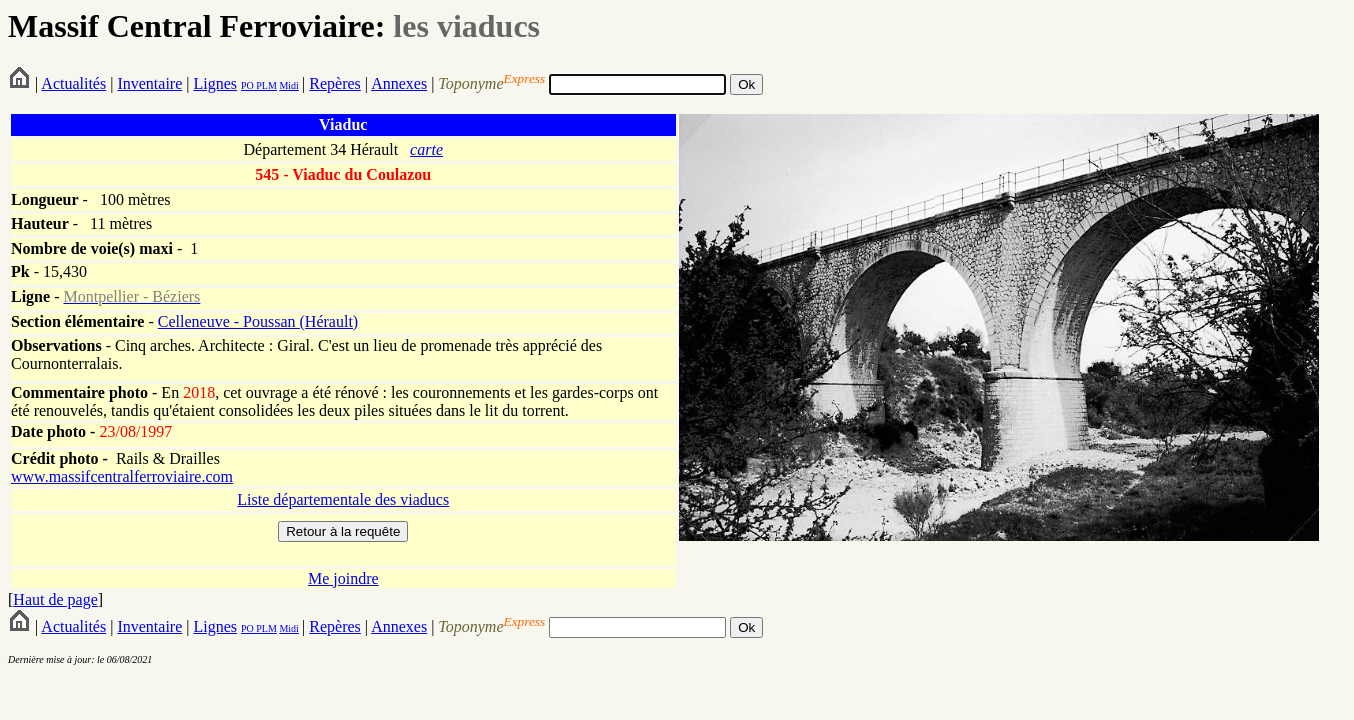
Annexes (399, 83)
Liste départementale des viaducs (343, 499)
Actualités (73, 83)
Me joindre (343, 578)
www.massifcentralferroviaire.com (122, 476)
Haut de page (55, 599)
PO (247, 85)
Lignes (215, 83)
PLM (265, 85)
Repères (335, 83)
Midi (288, 85)
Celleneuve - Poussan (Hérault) (258, 321)
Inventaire (149, 83)
